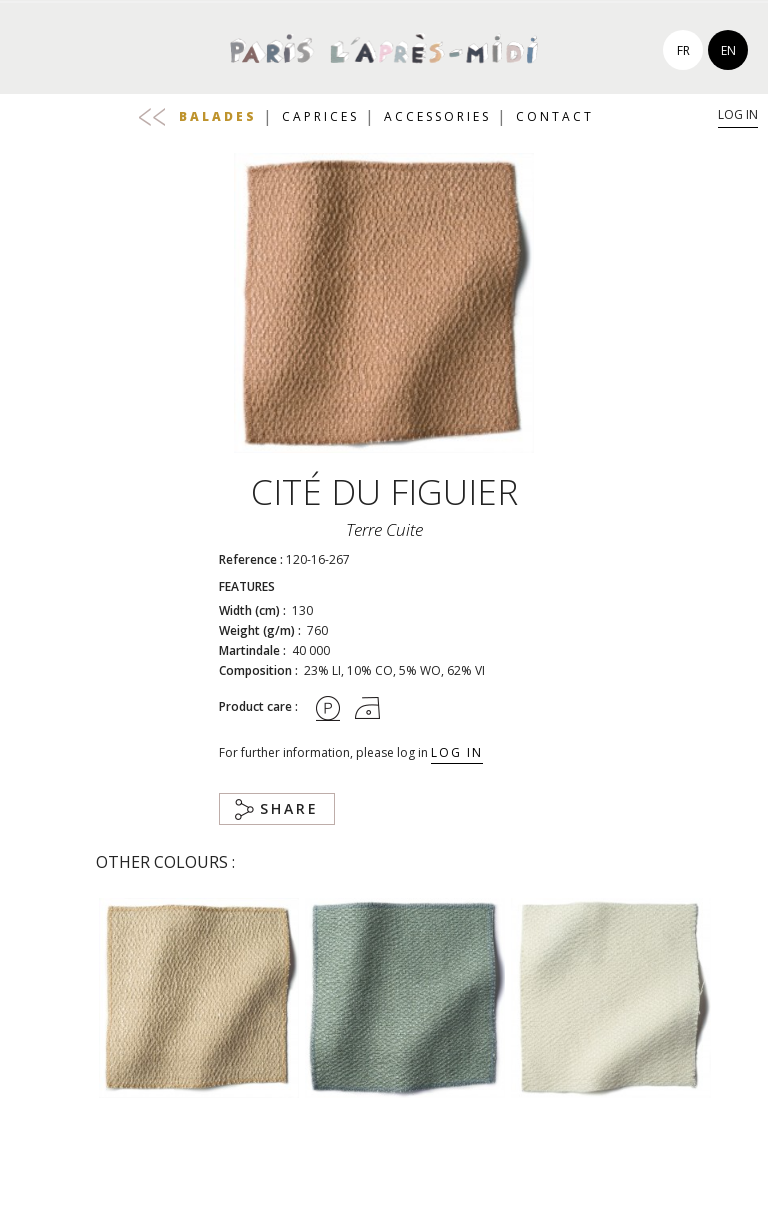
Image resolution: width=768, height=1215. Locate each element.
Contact (555, 116)
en (728, 50)
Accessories (437, 116)
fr (683, 50)
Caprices (320, 116)
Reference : (251, 559)
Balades (218, 116)
